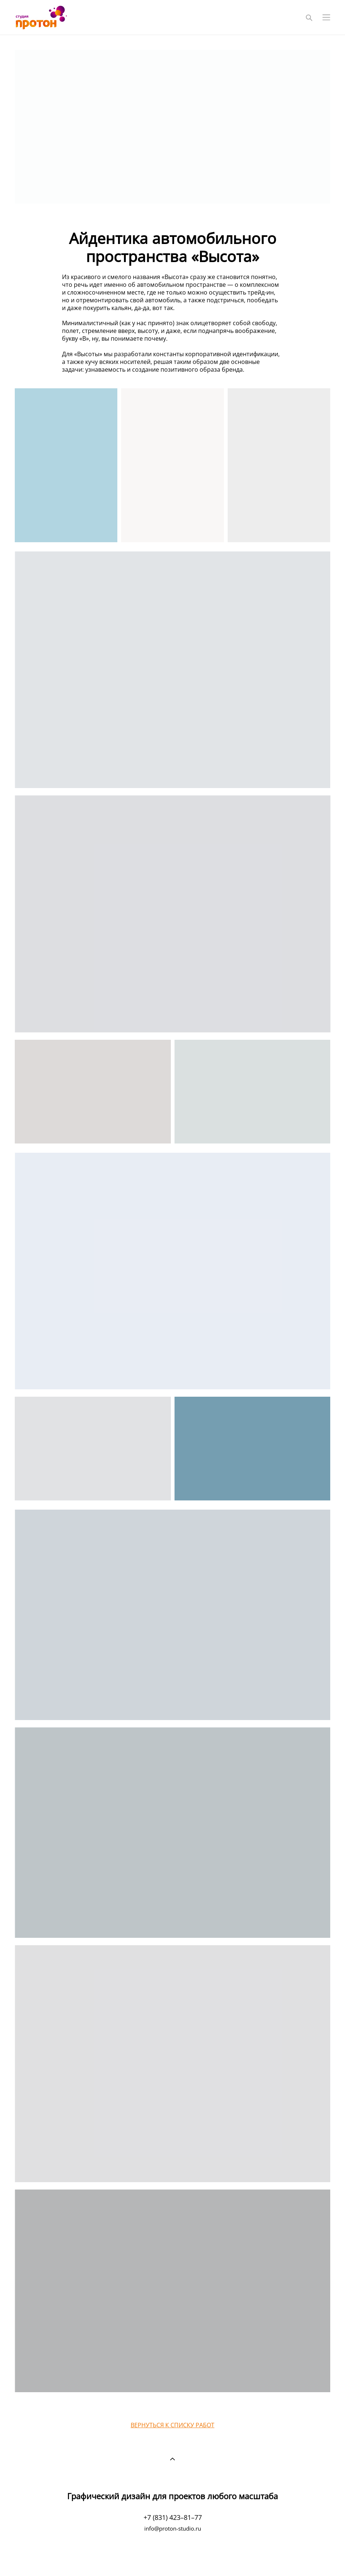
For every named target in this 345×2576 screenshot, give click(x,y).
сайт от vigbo (172, 2558)
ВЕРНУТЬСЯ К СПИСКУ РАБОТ (172, 2425)
